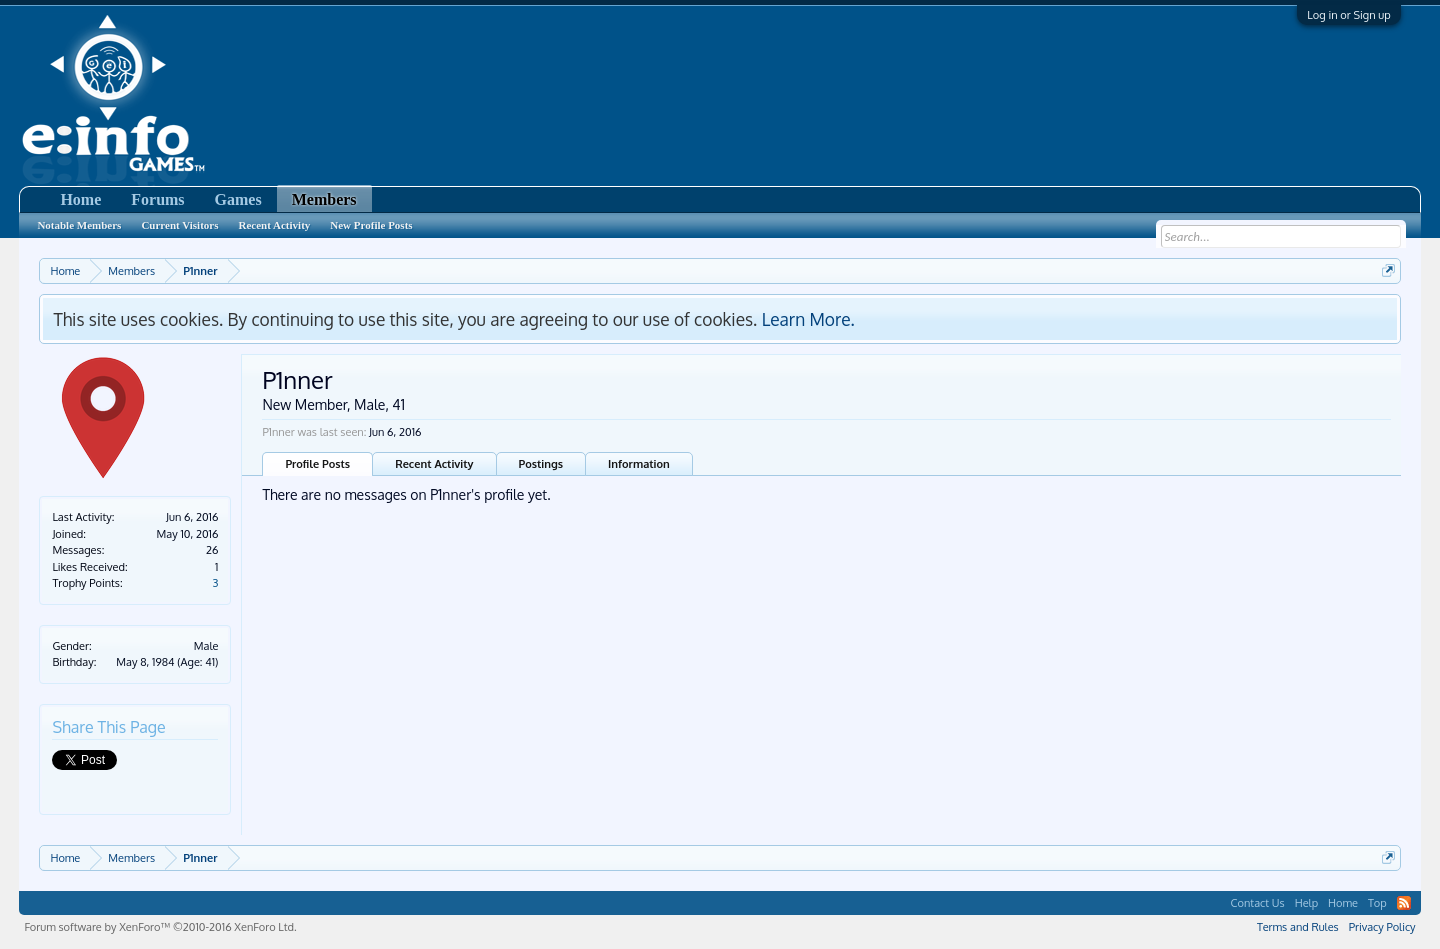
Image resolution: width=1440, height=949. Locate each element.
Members (324, 199)
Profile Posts (317, 464)
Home (80, 199)
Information (639, 464)
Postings (541, 464)
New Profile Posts (371, 225)
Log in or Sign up (1348, 15)
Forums (157, 199)
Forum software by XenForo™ (160, 927)
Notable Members (79, 225)
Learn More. (808, 319)
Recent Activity (434, 464)
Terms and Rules (1298, 927)
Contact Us (1258, 903)
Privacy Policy (1382, 927)
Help (1306, 903)
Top (1377, 903)
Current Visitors (179, 225)
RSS (1404, 903)
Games (238, 199)
